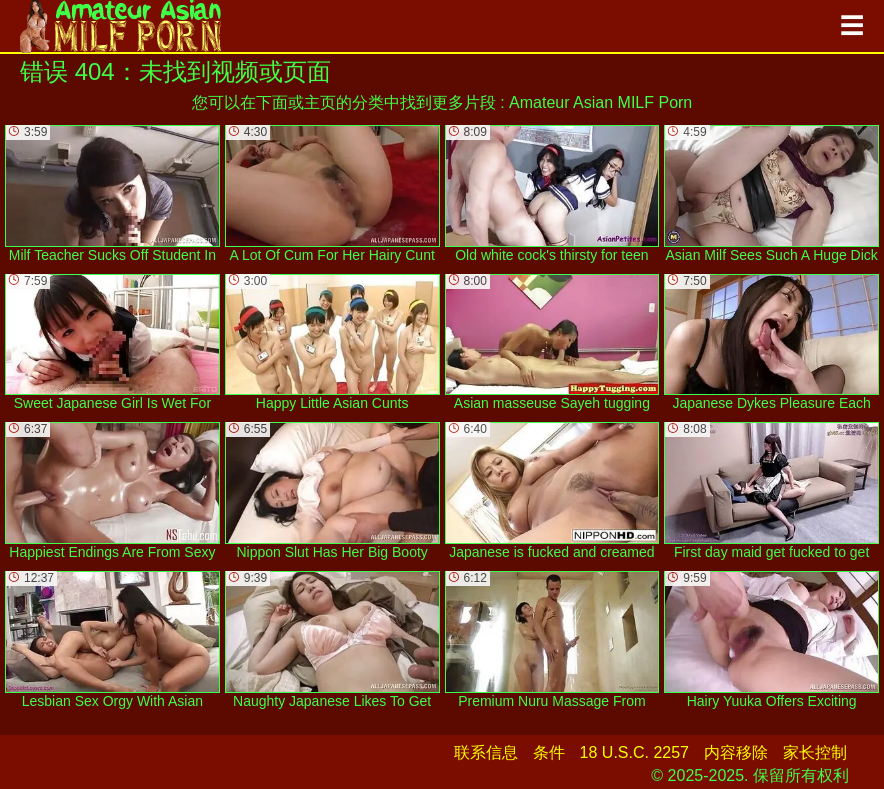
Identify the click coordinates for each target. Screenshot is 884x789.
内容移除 (736, 752)
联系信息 (486, 752)
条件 (549, 752)
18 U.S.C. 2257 (634, 752)
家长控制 (815, 752)
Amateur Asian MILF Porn (600, 102)
